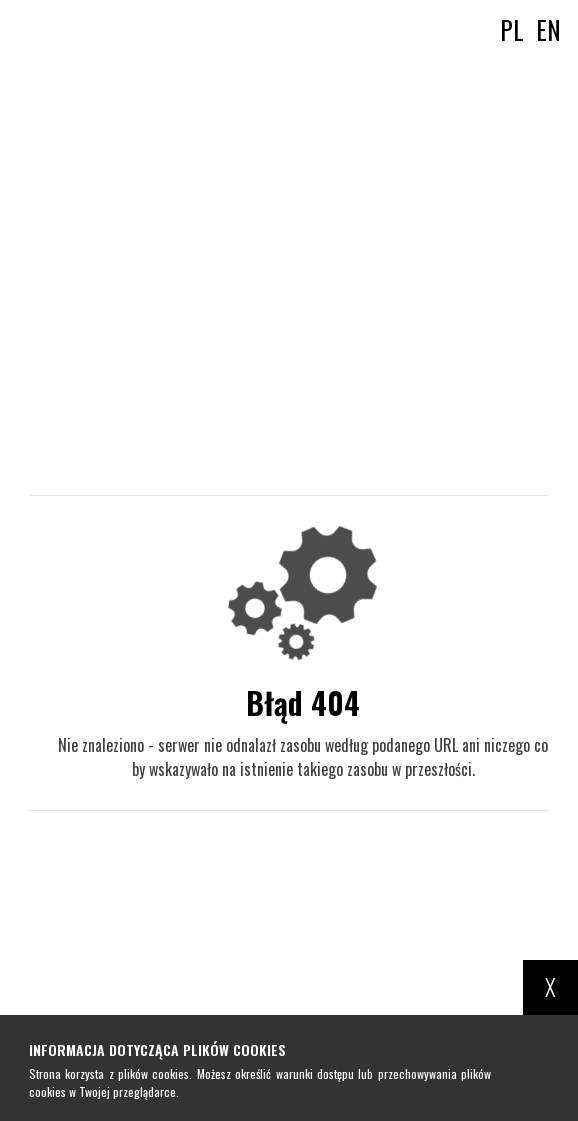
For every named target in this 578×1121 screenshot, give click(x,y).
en (548, 29)
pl (512, 29)
